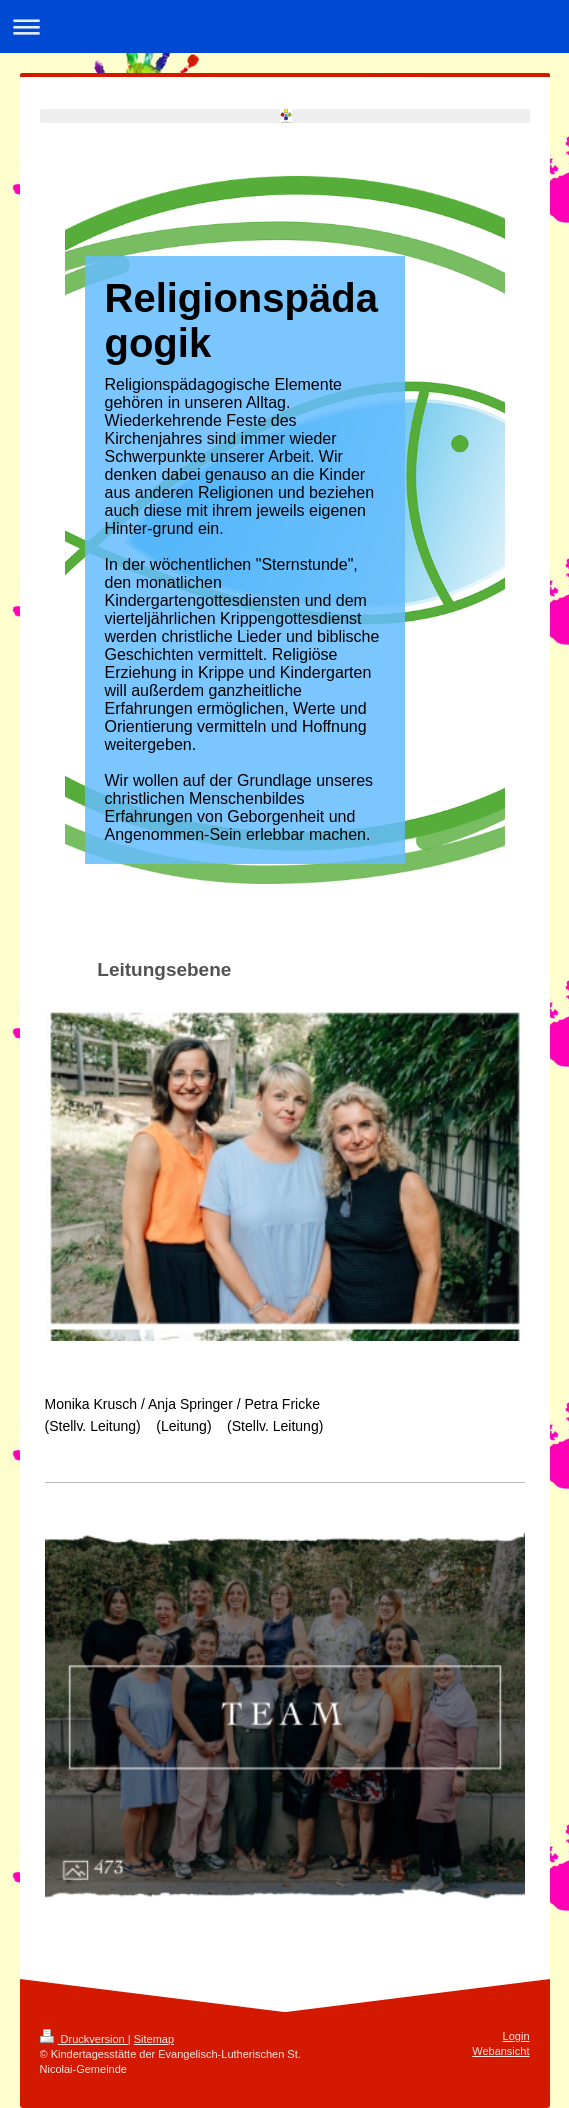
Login (516, 2036)
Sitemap (154, 2039)
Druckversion (84, 2039)
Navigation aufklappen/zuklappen (284, 26)
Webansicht (500, 2051)
